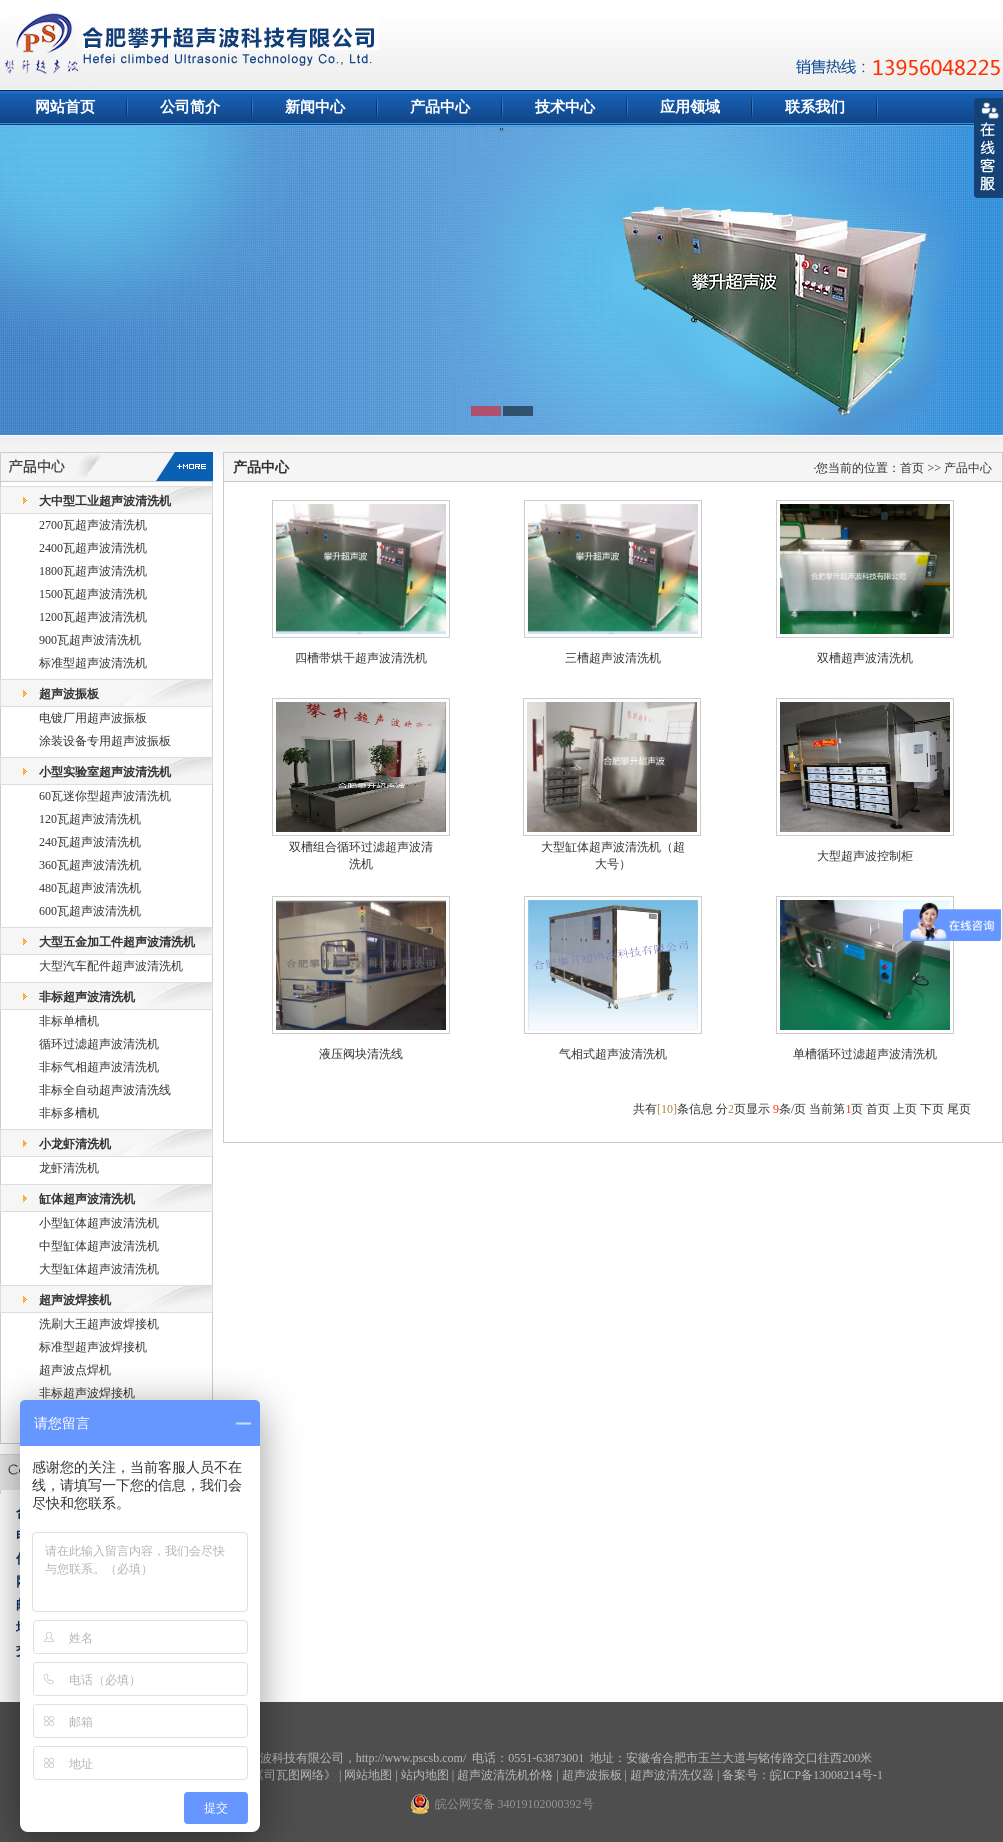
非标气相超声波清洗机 (99, 1067)
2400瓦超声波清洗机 (93, 548)
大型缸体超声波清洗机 (99, 1269)
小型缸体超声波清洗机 (99, 1223)
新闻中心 (315, 107)
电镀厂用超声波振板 (93, 718)
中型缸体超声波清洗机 (99, 1246)
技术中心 (565, 107)
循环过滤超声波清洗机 (99, 1044)
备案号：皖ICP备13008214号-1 (802, 1775)
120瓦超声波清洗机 (90, 819)
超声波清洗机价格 (505, 1775)
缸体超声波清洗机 (87, 1199)
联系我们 (815, 107)
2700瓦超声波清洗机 (93, 525)
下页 (932, 1109)
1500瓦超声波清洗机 (93, 594)
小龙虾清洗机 (75, 1144)
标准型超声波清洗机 (93, 663)
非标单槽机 (69, 1021)
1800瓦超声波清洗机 (93, 571)
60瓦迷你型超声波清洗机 (105, 796)
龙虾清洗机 (69, 1168)
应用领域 (690, 107)
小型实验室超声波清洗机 (105, 772)
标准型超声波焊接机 (93, 1347)
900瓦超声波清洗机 (90, 640)
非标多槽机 (69, 1113)
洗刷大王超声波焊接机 (99, 1324)
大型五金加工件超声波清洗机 (117, 942)
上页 (905, 1109)
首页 (878, 1109)
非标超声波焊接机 (87, 1393)
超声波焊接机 (75, 1300)
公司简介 (190, 107)
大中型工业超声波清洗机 (105, 501)
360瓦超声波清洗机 (90, 865)
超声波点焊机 (75, 1370)
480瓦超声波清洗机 (90, 888)
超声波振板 (69, 694)
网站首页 (65, 107)
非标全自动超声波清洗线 (105, 1090)
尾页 (959, 1109)
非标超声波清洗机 (87, 997)
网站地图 (368, 1775)
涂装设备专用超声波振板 (105, 741)
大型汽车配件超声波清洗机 (111, 966)
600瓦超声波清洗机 (90, 911)
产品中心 (440, 107)
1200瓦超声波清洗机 (93, 617)
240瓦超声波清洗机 (90, 842)
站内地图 (425, 1775)
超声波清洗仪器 (672, 1775)
